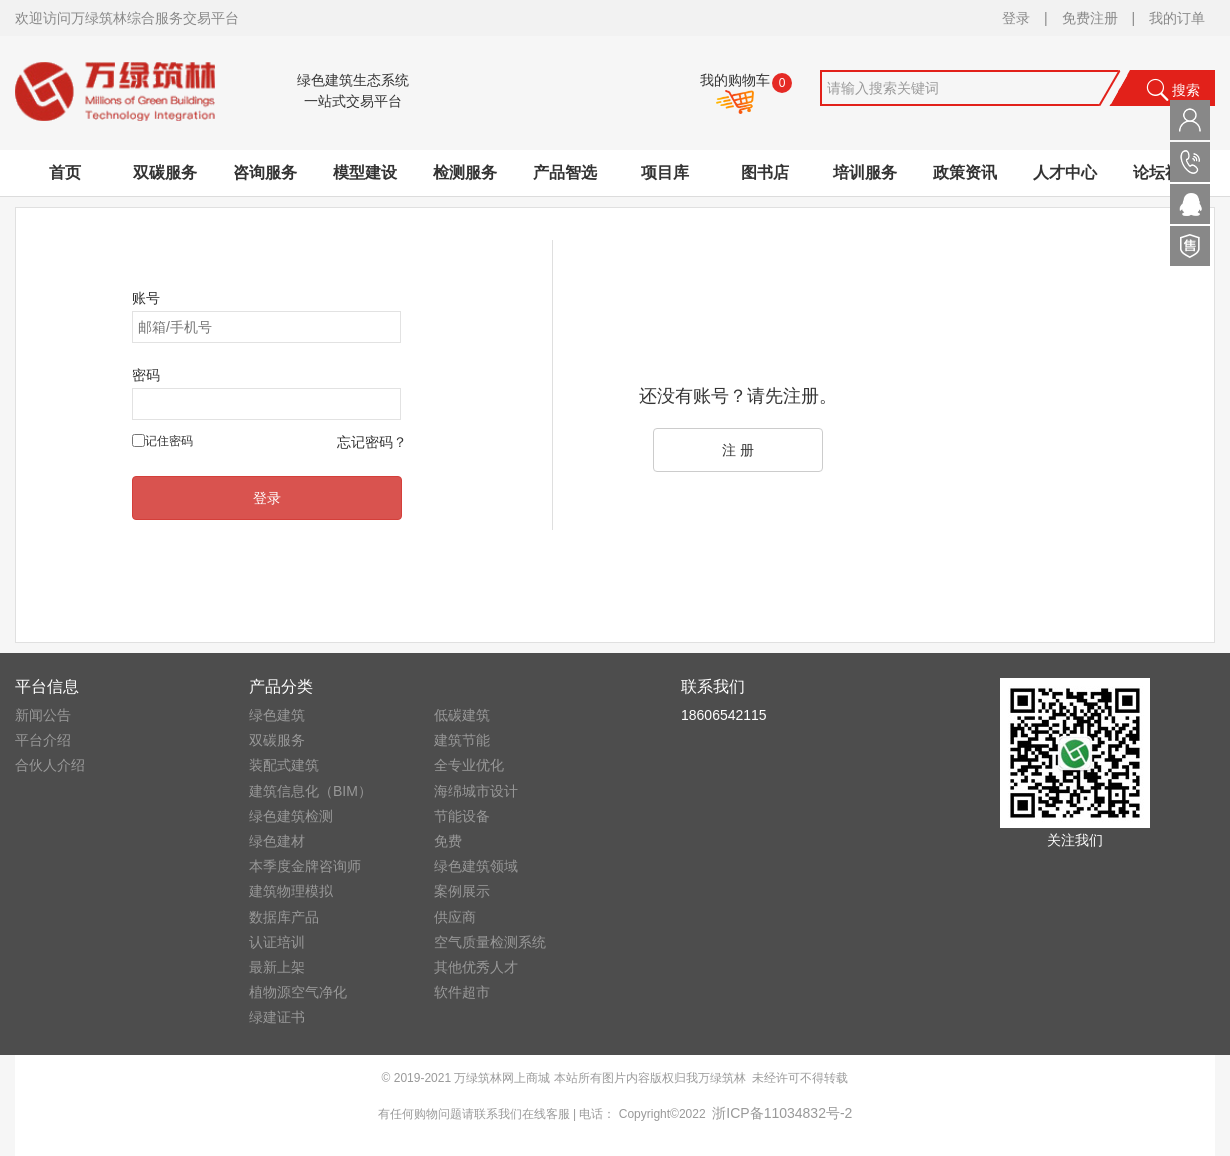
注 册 (738, 450)
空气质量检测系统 (490, 942)
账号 (146, 298)
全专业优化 (469, 765)
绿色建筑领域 (476, 866)
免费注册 (1090, 18)
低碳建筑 (462, 715)
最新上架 (277, 967)
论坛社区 (1165, 172)
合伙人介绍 (50, 765)
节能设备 (462, 816)
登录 (1016, 18)
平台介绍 (43, 740)
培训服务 (865, 172)
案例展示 (462, 891)
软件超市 (462, 992)
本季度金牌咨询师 (305, 866)
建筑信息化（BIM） (310, 791)
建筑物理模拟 (291, 891)
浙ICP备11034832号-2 (782, 1113)
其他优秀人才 (476, 967)
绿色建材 (277, 841)
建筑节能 (462, 740)
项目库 (665, 172)
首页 (65, 172)
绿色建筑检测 (291, 816)
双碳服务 (165, 172)
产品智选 (565, 172)
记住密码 (169, 441)
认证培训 (277, 942)
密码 (146, 375)
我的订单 (1177, 18)
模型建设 (365, 172)
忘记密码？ (372, 442)
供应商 (455, 917)
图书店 (765, 172)
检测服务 (465, 172)
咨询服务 (265, 172)
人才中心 (1065, 172)
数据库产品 (284, 917)
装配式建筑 (284, 765)
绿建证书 (277, 1017)
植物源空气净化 (298, 992)
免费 (448, 841)
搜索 (1173, 90)
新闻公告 (43, 715)
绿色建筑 (277, 715)
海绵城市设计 (476, 791)
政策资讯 (965, 172)
